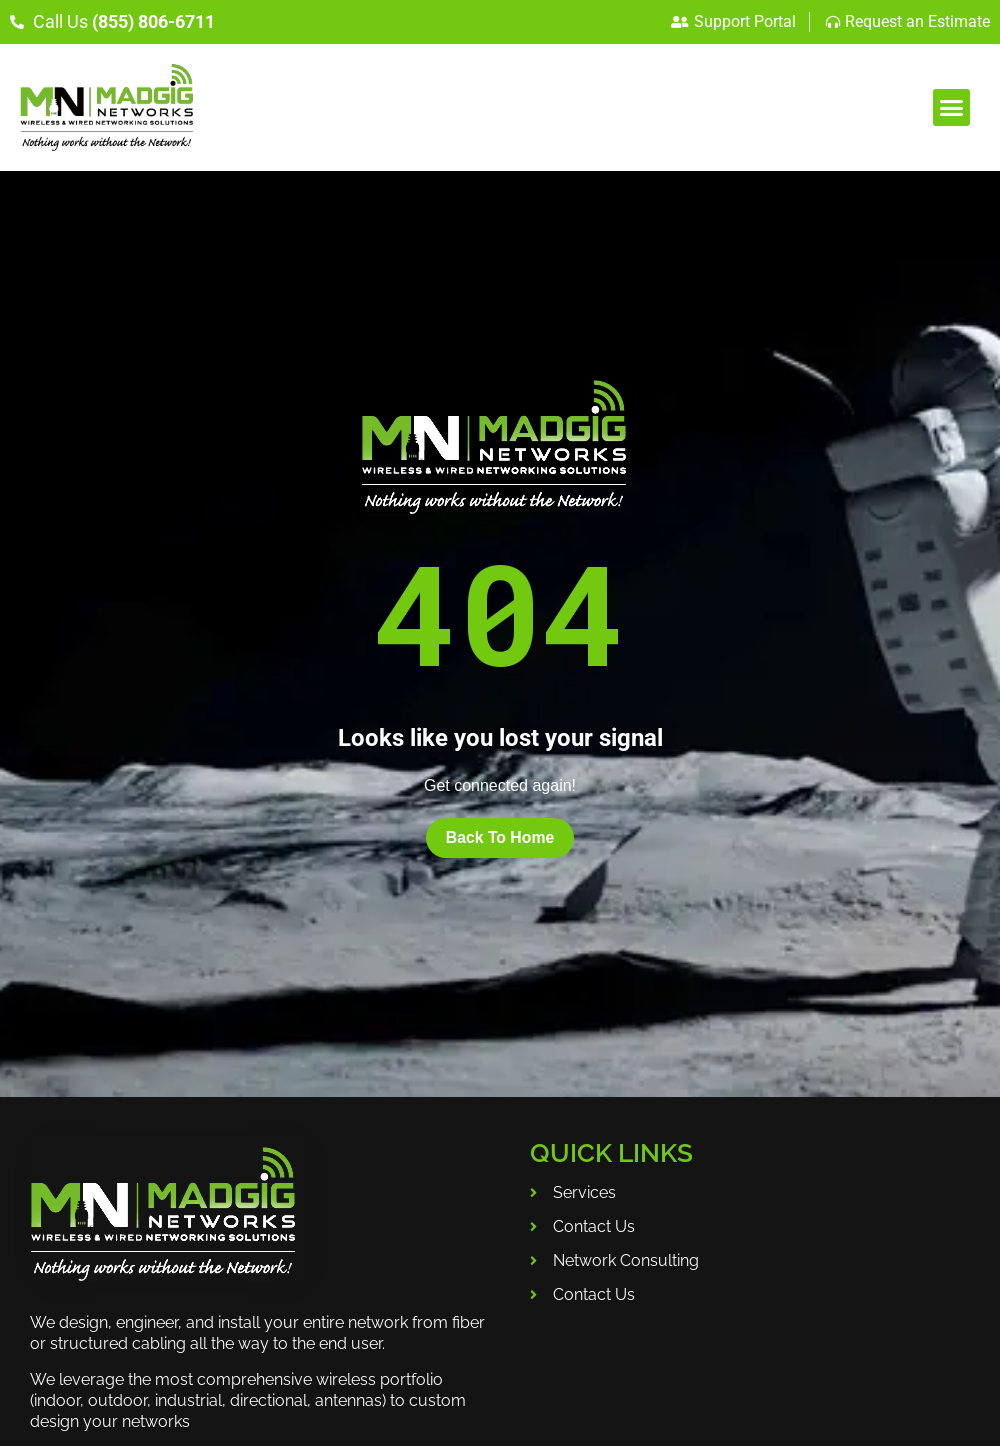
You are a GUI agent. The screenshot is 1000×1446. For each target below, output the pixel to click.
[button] (952, 108)
